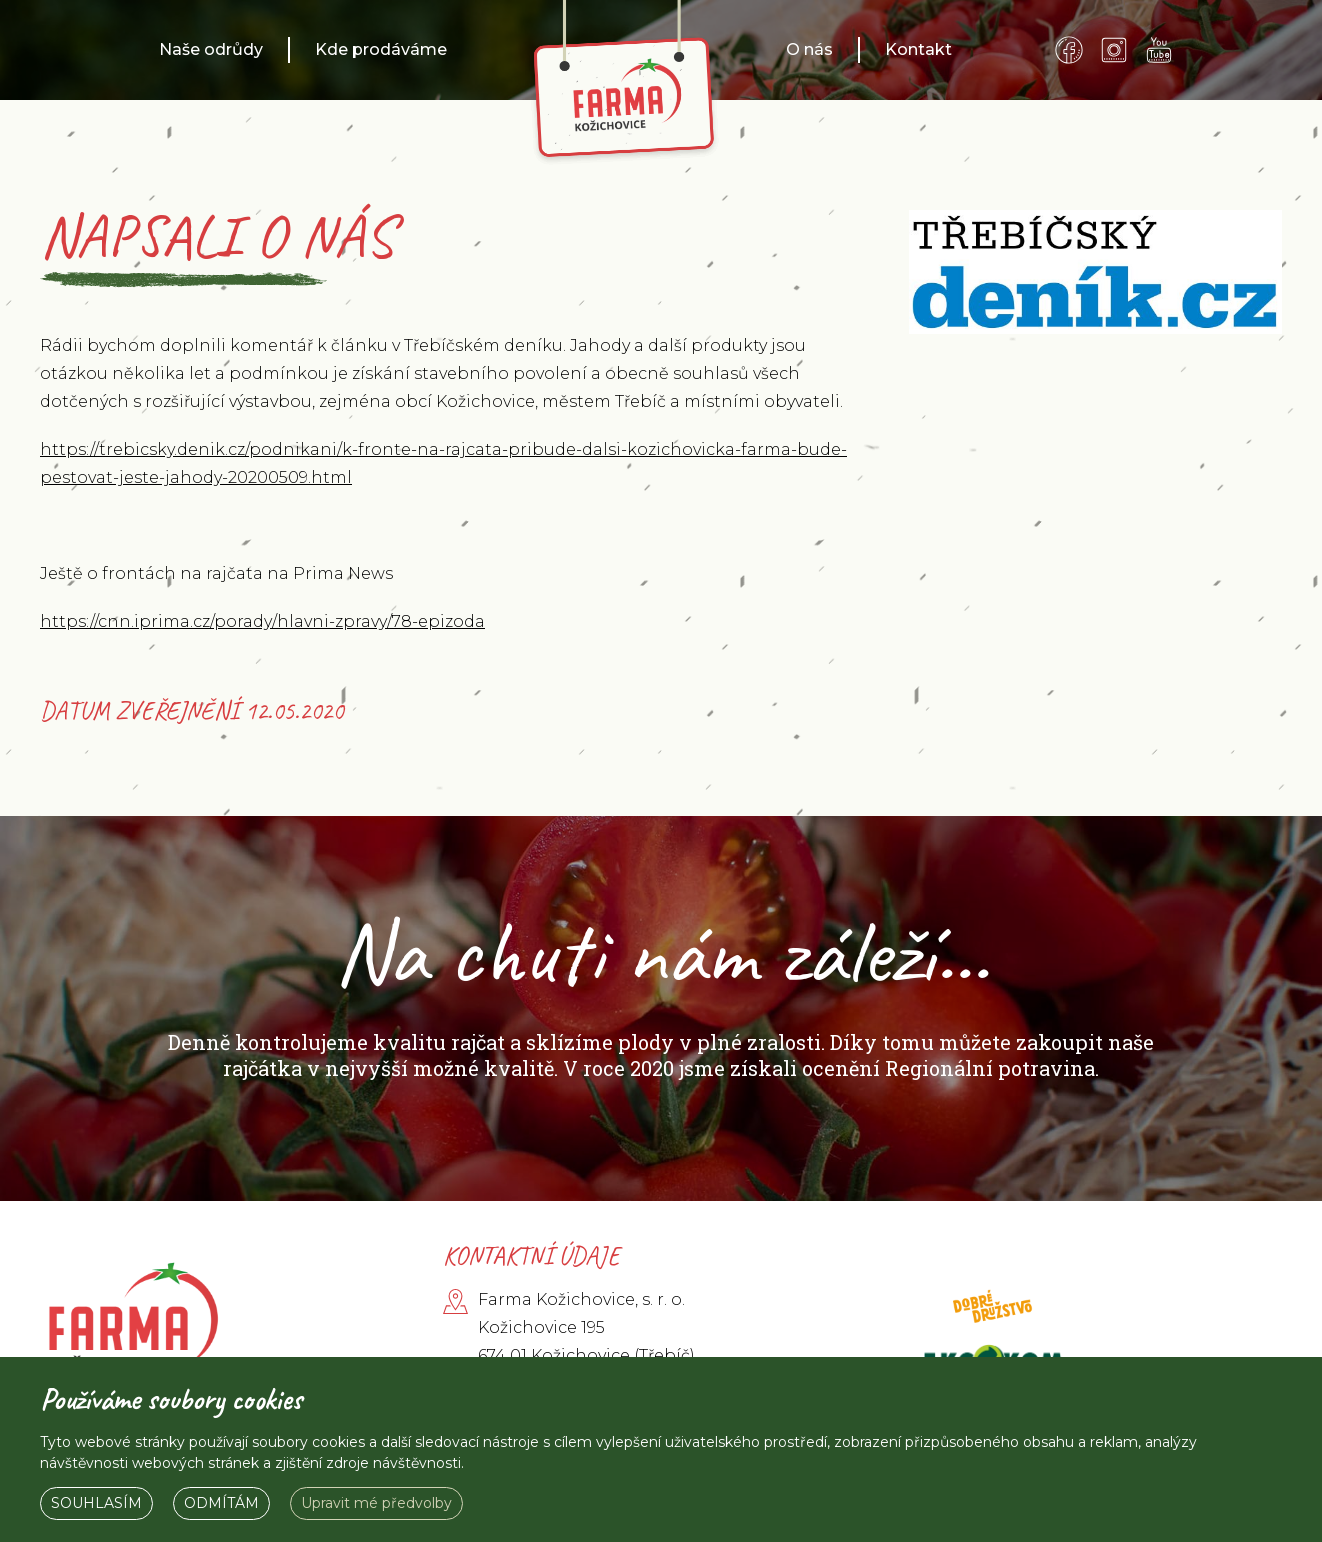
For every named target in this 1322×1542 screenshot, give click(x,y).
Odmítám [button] (221, 1503)
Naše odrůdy (211, 49)
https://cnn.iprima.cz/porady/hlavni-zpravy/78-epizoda (262, 621)
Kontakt (918, 49)
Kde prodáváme (381, 49)
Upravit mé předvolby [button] (376, 1503)
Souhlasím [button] (96, 1503)
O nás (809, 49)
